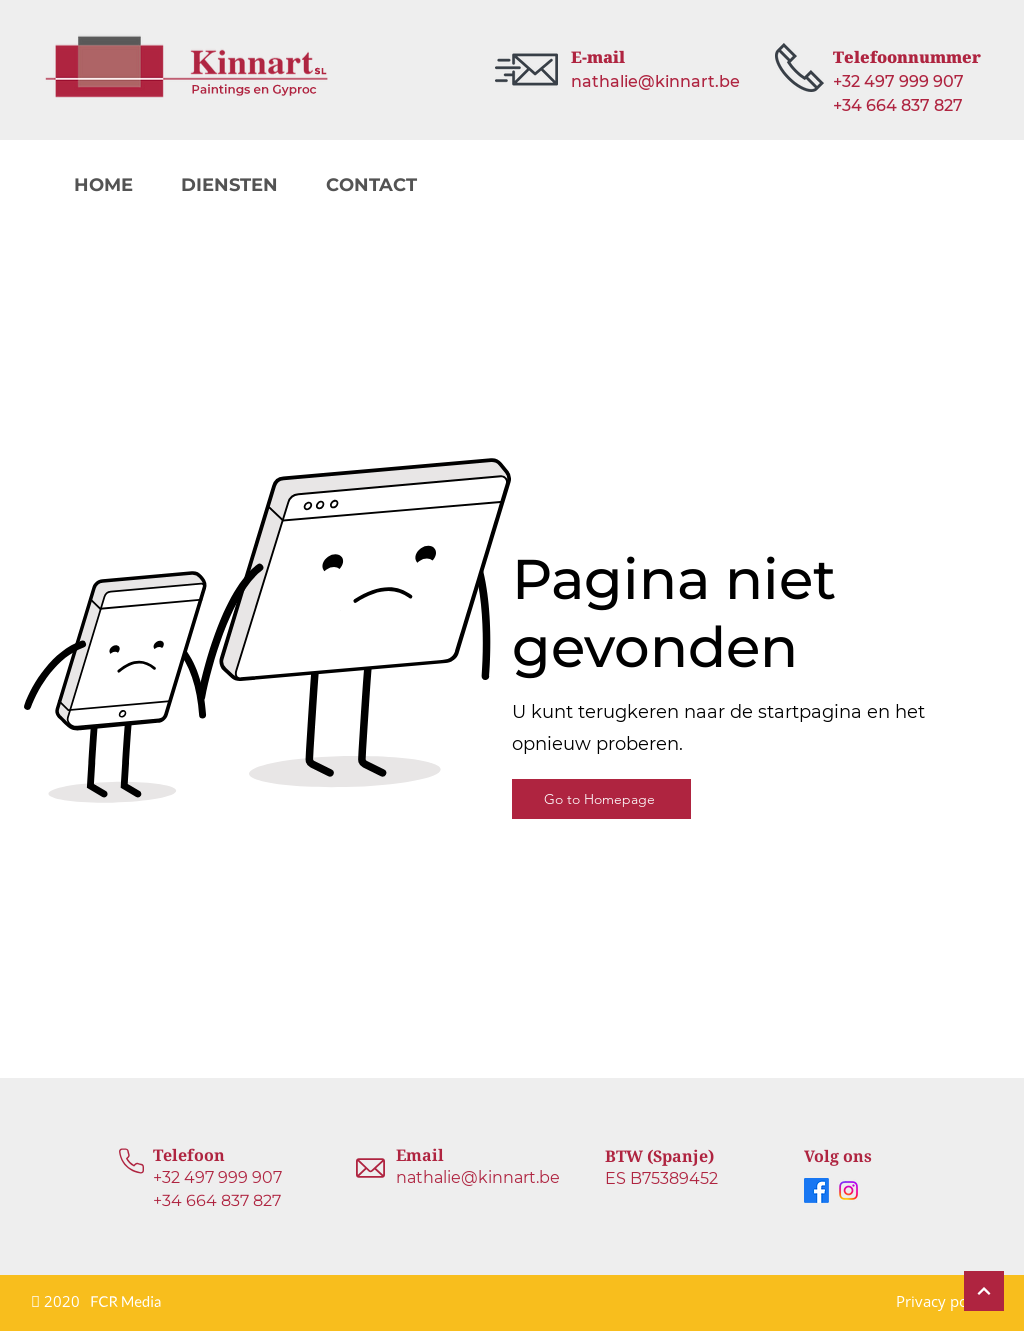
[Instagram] (848, 1190)
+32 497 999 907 (217, 1177)
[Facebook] (816, 1190)
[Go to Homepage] (601, 799)
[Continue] (984, 1291)
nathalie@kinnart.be (478, 1177)
